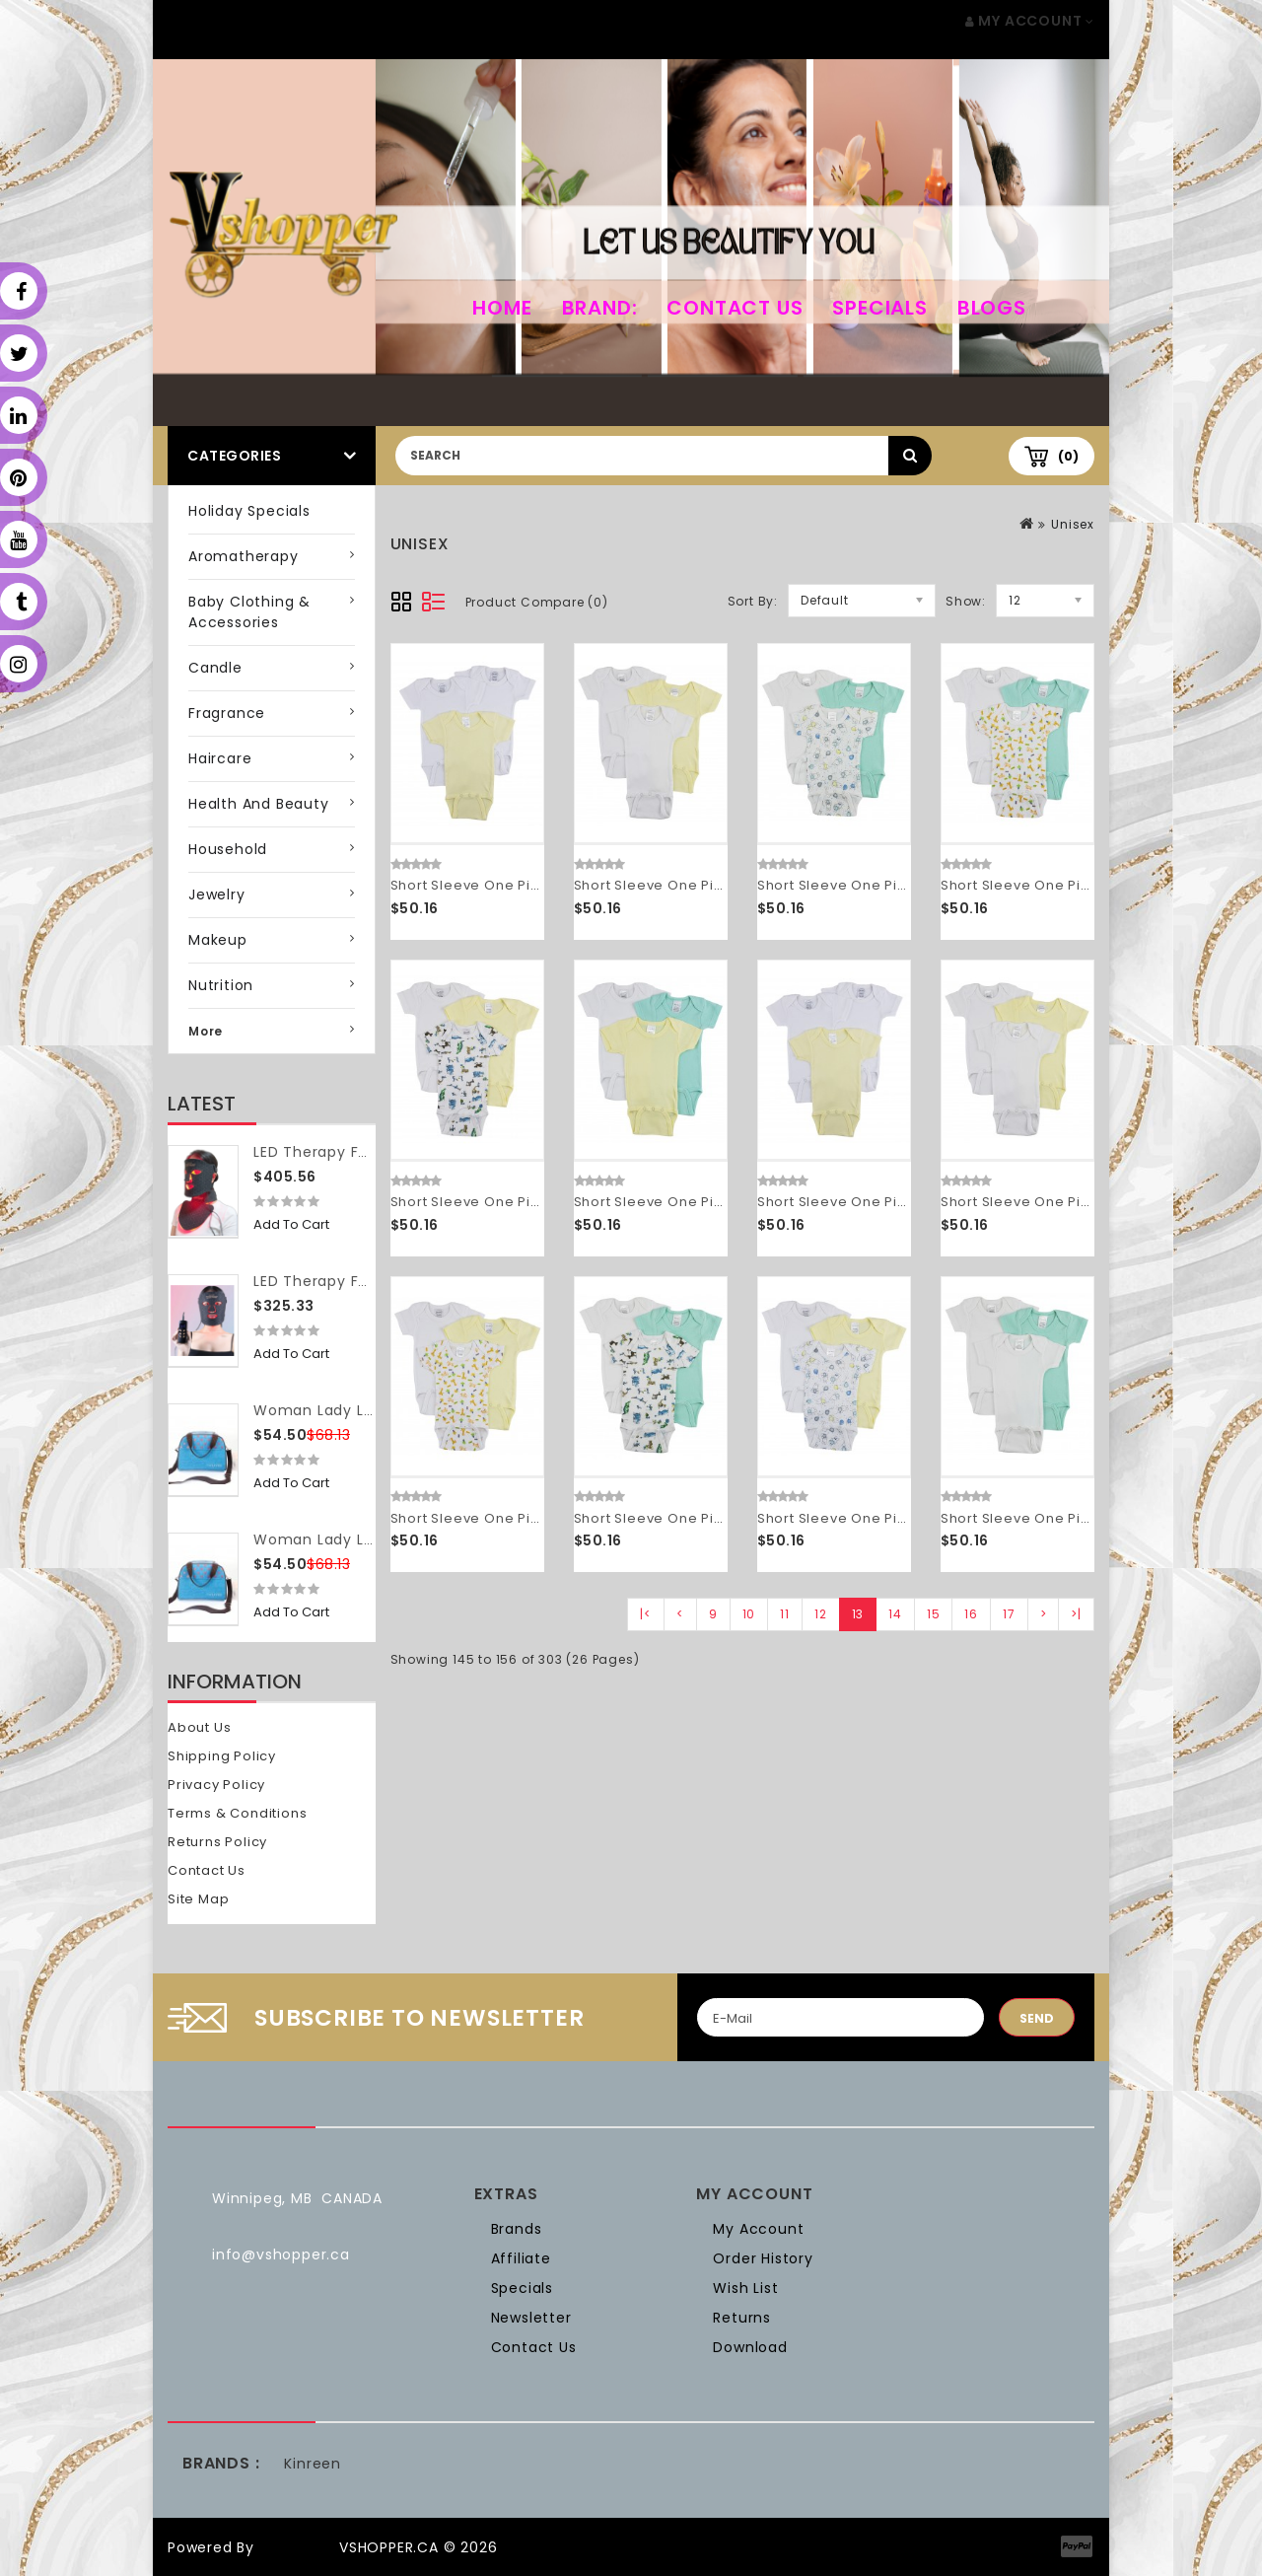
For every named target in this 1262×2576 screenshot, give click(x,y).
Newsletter (531, 2317)
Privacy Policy (216, 1784)
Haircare (219, 758)
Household (227, 849)
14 (895, 1614)
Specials (879, 308)
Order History (762, 2258)
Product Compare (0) (536, 602)
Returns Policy (217, 1841)
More (205, 1031)
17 (1009, 1614)
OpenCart (296, 2547)
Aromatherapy (243, 556)
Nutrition (220, 985)
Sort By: (753, 601)
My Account (758, 2229)
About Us (199, 1727)
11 (785, 1614)
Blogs (991, 308)
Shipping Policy (222, 1756)
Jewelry (216, 894)
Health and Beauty (258, 804)
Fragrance (226, 713)
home (501, 308)
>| (1076, 1614)
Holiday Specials (249, 511)
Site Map (198, 1899)
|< (646, 1614)
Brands (516, 2229)
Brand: (600, 308)
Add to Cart (291, 1224)
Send (1036, 2018)
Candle (215, 668)
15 (934, 1614)
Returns (742, 2317)
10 (749, 1614)
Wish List (745, 2288)
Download (750, 2347)
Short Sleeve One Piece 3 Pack (499, 885)
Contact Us (734, 308)
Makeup (217, 940)
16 (971, 1614)
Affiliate (521, 2258)
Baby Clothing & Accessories (249, 612)
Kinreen (312, 2463)
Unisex (1072, 524)
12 (820, 1614)
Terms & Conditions (237, 1813)
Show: (966, 601)
